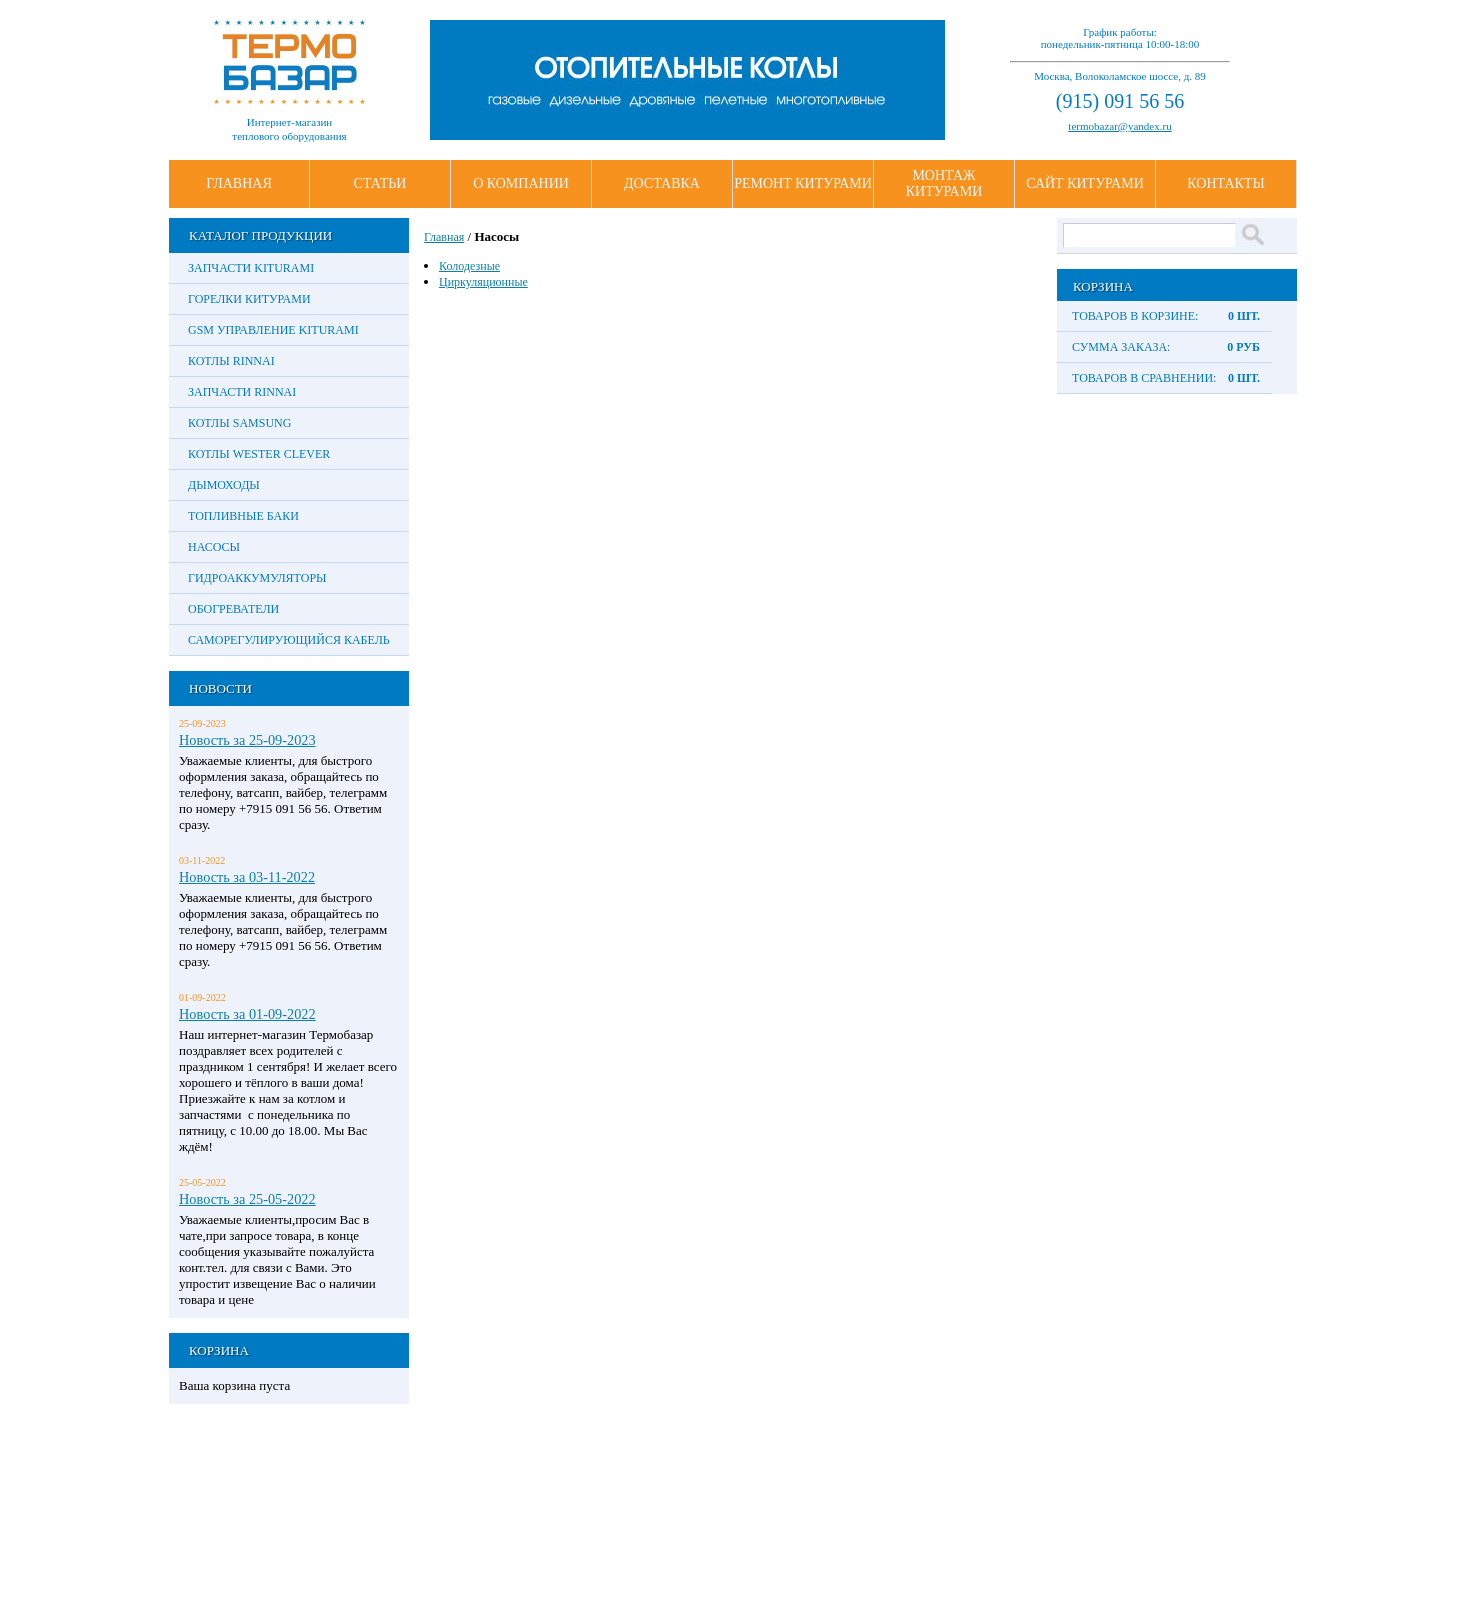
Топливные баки (243, 516)
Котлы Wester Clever (259, 454)
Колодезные (469, 266)
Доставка (662, 183)
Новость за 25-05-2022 (247, 1199)
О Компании (521, 183)
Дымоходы (224, 485)
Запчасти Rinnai (242, 392)
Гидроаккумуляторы (257, 578)
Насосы (214, 547)
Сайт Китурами (1085, 183)
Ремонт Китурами (803, 183)
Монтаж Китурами (944, 183)
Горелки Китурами (249, 299)
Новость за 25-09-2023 (247, 740)
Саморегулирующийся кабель (289, 640)
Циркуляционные (483, 282)
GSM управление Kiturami (273, 330)
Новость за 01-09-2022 (247, 1014)
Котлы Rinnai (231, 361)
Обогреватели (233, 609)
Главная (239, 183)
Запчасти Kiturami (251, 268)
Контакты (1225, 183)
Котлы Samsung (239, 423)
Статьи (380, 183)
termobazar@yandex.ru (1119, 126)
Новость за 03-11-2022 (247, 877)
